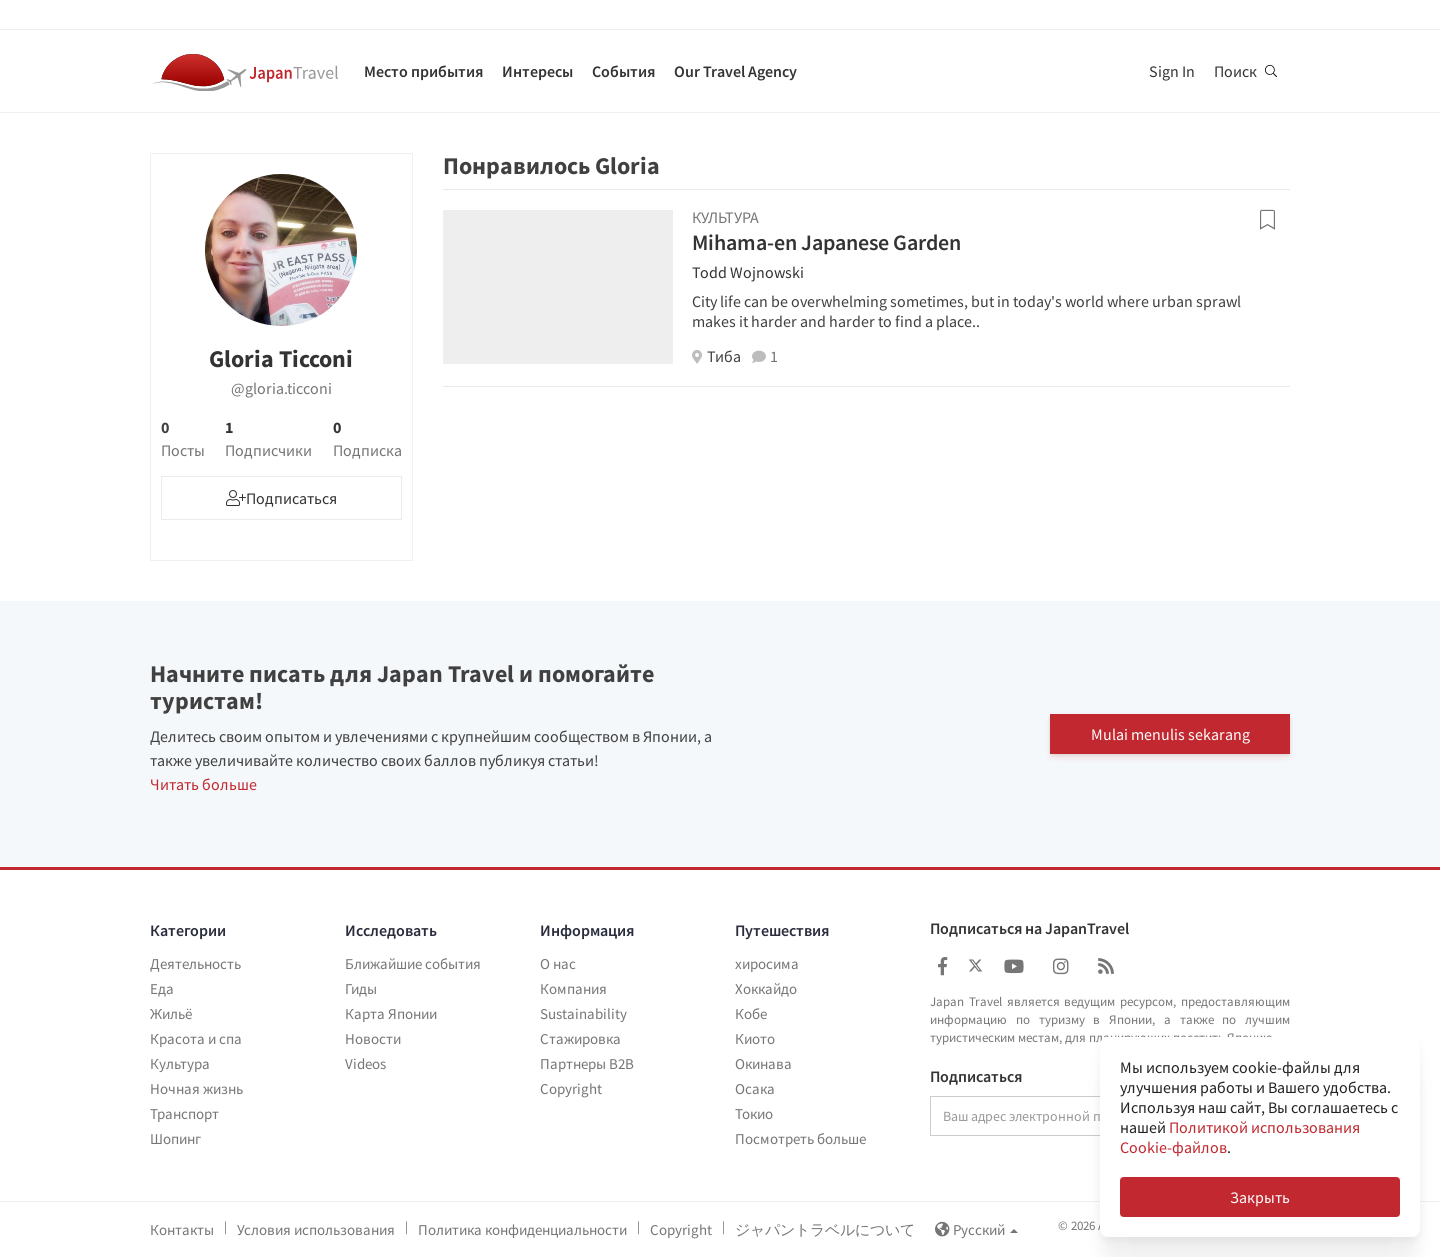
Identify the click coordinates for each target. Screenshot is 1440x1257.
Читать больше (203, 784)
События (623, 71)
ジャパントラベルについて (825, 1229)
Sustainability (583, 1013)
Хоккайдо (766, 988)
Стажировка (580, 1038)
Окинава (763, 1063)
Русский (976, 1229)
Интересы (537, 71)
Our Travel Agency (735, 71)
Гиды (361, 988)
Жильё (171, 1013)
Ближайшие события (413, 963)
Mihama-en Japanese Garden (826, 242)
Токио (754, 1113)
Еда (162, 988)
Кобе (751, 1013)
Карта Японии (391, 1013)
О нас (558, 963)
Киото (755, 1038)
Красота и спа (196, 1038)
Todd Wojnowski (748, 272)
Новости (373, 1038)
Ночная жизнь (196, 1088)
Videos (365, 1063)
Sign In (1172, 71)
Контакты (182, 1229)
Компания (573, 988)
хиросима (767, 963)
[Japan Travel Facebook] (942, 966)
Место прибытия (423, 71)
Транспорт (184, 1113)
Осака (755, 1088)
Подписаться (976, 1077)
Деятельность (195, 963)
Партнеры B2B (587, 1063)
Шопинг (175, 1138)
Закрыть (1260, 1197)
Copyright (571, 1088)
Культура (180, 1063)
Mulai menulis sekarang (1170, 734)
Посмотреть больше (800, 1138)
